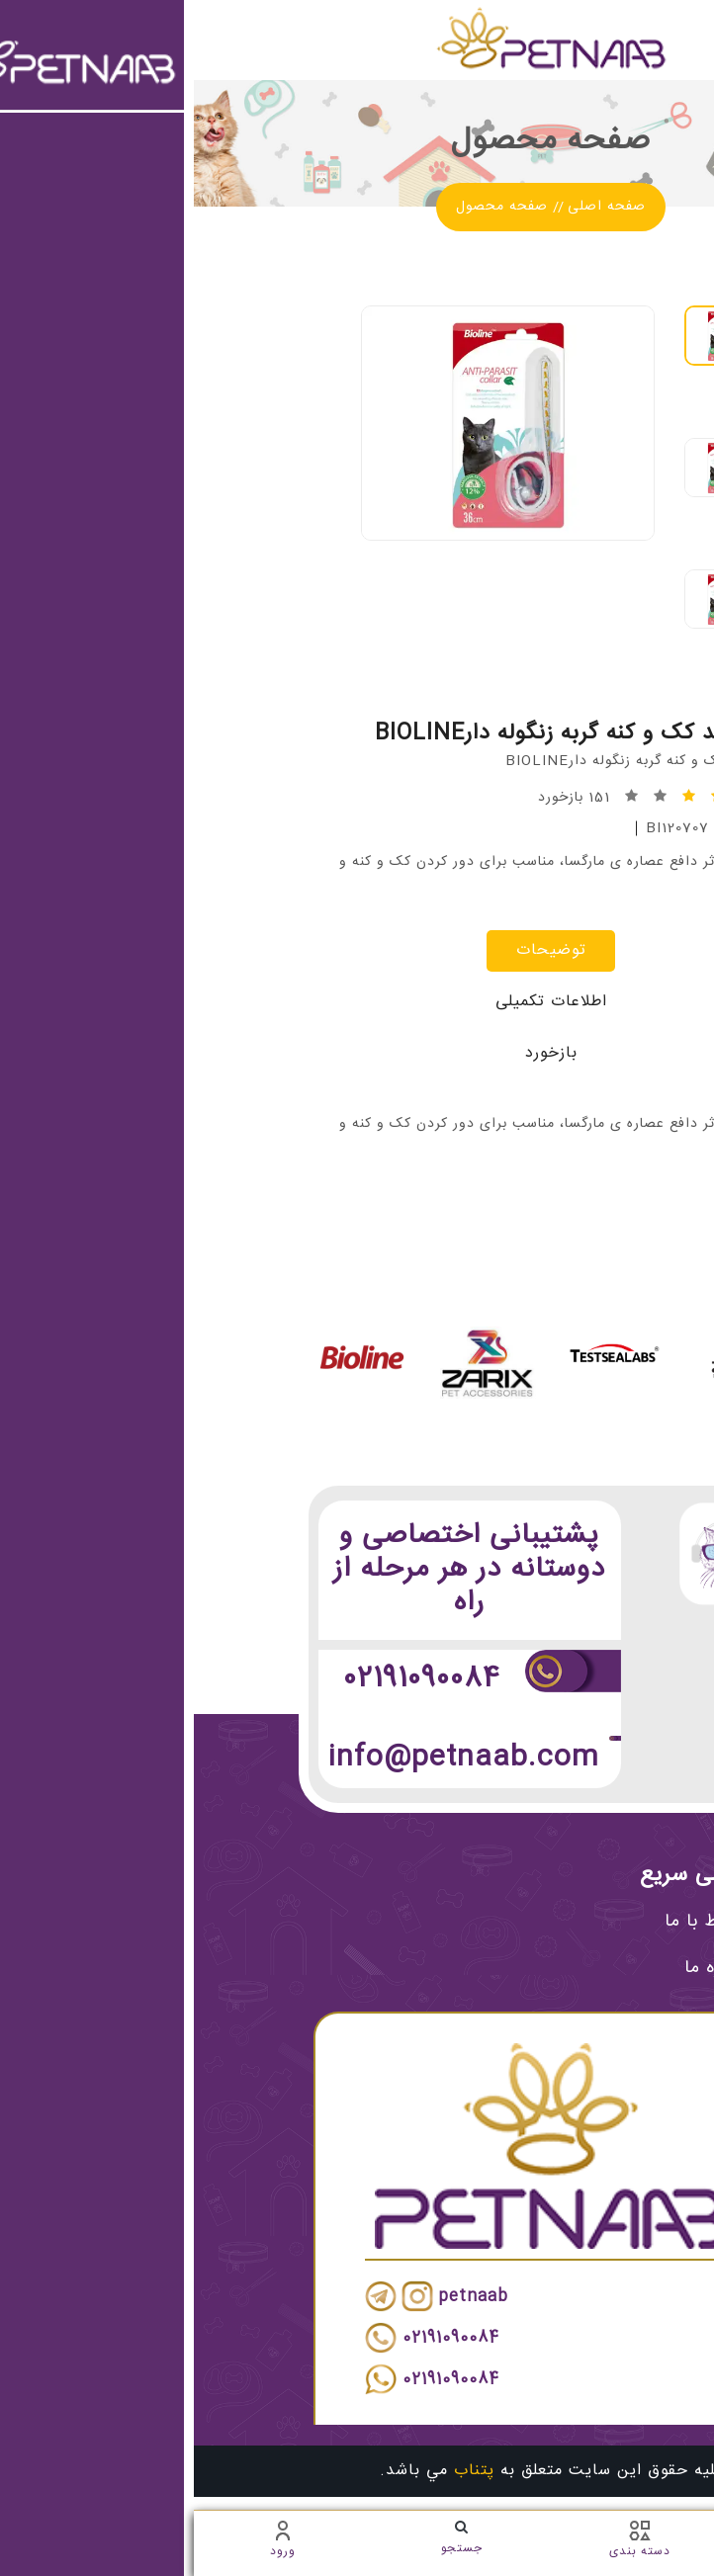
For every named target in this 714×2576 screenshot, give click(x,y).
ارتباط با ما (526, 1921)
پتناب (280, 2470)
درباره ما (536, 1968)
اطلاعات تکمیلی (357, 1001)
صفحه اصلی (413, 206)
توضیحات (357, 950)
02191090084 (228, 1679)
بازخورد (357, 1053)
